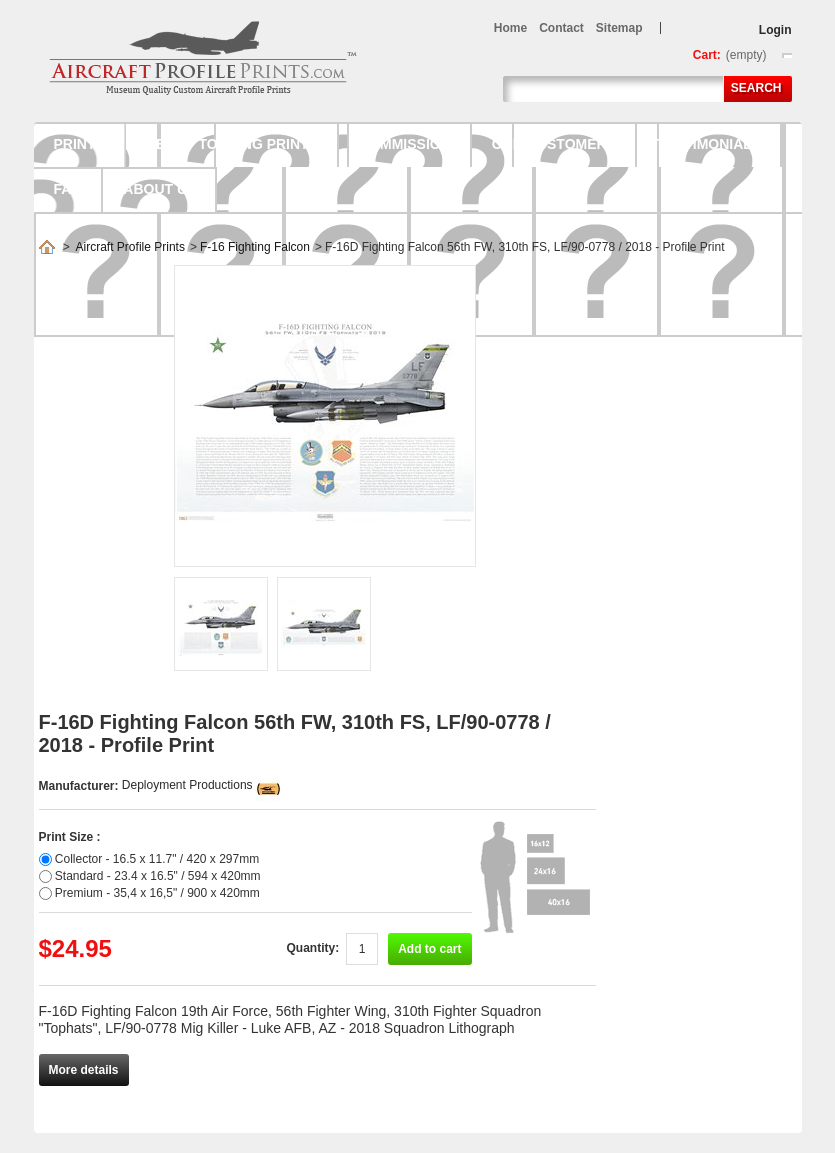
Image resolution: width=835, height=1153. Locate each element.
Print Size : (70, 837)
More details (84, 1070)
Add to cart (429, 949)
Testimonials (709, 144)
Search (756, 88)
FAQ (68, 189)
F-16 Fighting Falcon (255, 247)
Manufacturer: (80, 786)
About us (159, 189)
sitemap (619, 28)
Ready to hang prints (232, 144)
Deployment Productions (187, 785)
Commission (405, 144)
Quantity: (312, 948)
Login (775, 30)
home (510, 28)
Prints (79, 144)
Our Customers (554, 144)
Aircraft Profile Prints (130, 247)
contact (561, 28)
